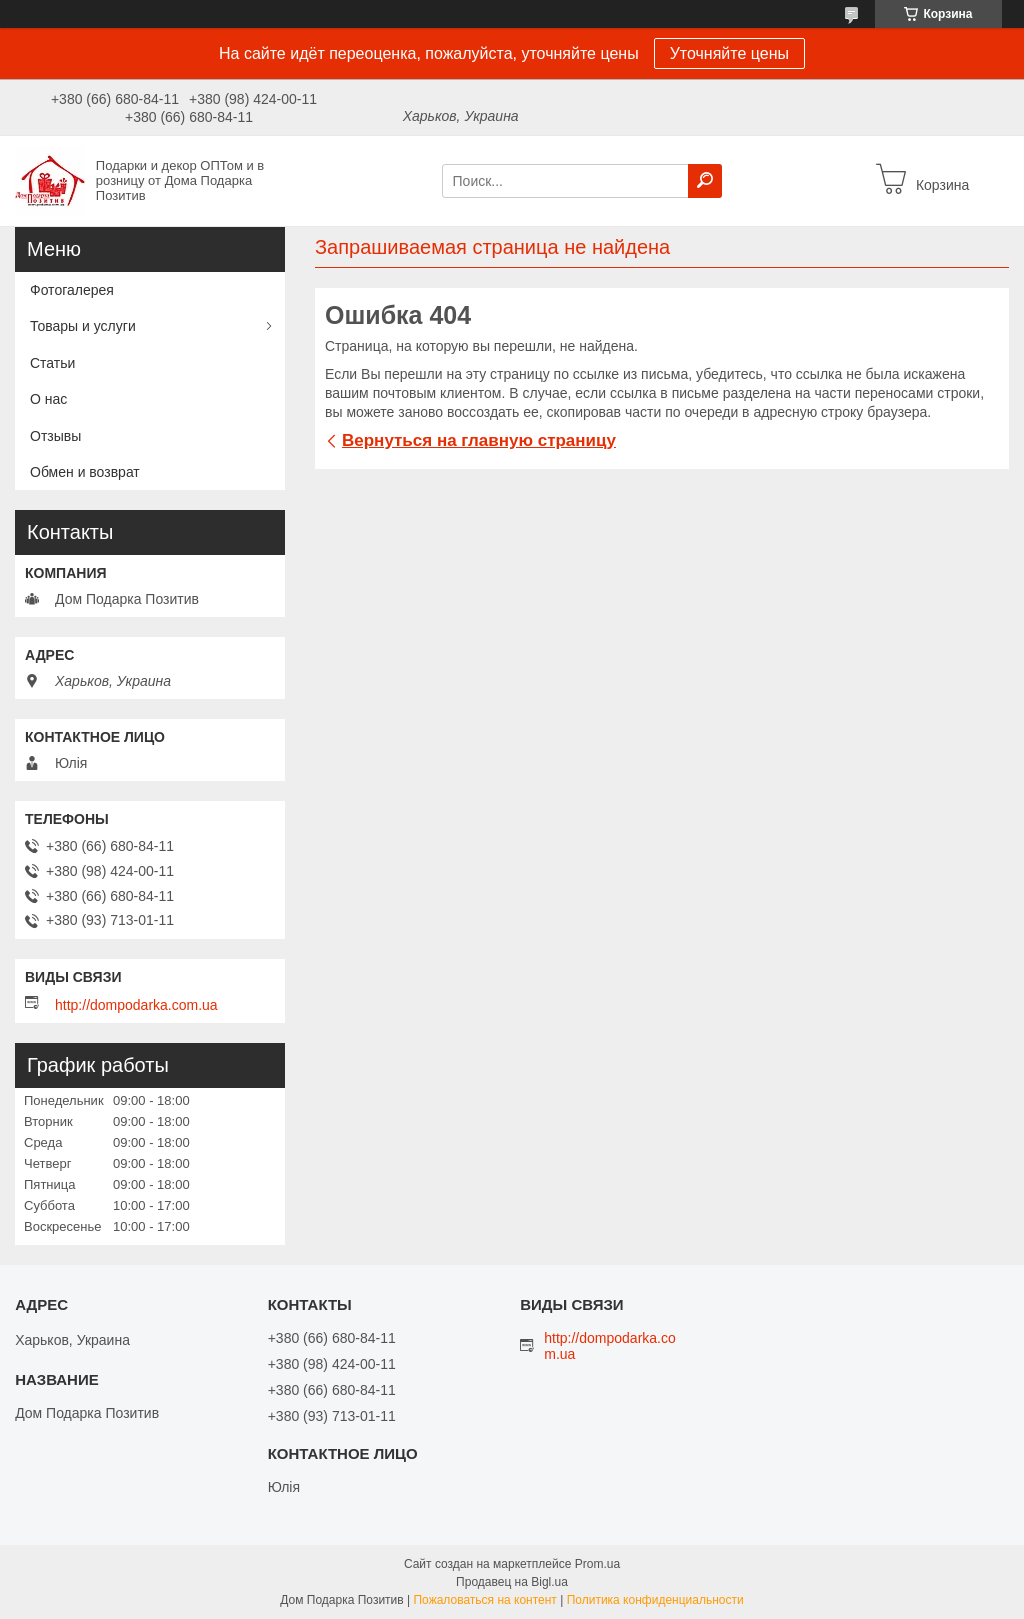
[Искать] (705, 181)
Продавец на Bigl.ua (512, 1582)
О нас (48, 399)
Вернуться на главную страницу (479, 440)
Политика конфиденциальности (655, 1600)
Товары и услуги (83, 326)
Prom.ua (597, 1564)
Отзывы (55, 436)
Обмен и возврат (85, 472)
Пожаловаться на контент (484, 1600)
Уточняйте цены (729, 53)
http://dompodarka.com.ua (136, 1005)
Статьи (52, 363)
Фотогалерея (72, 290)
